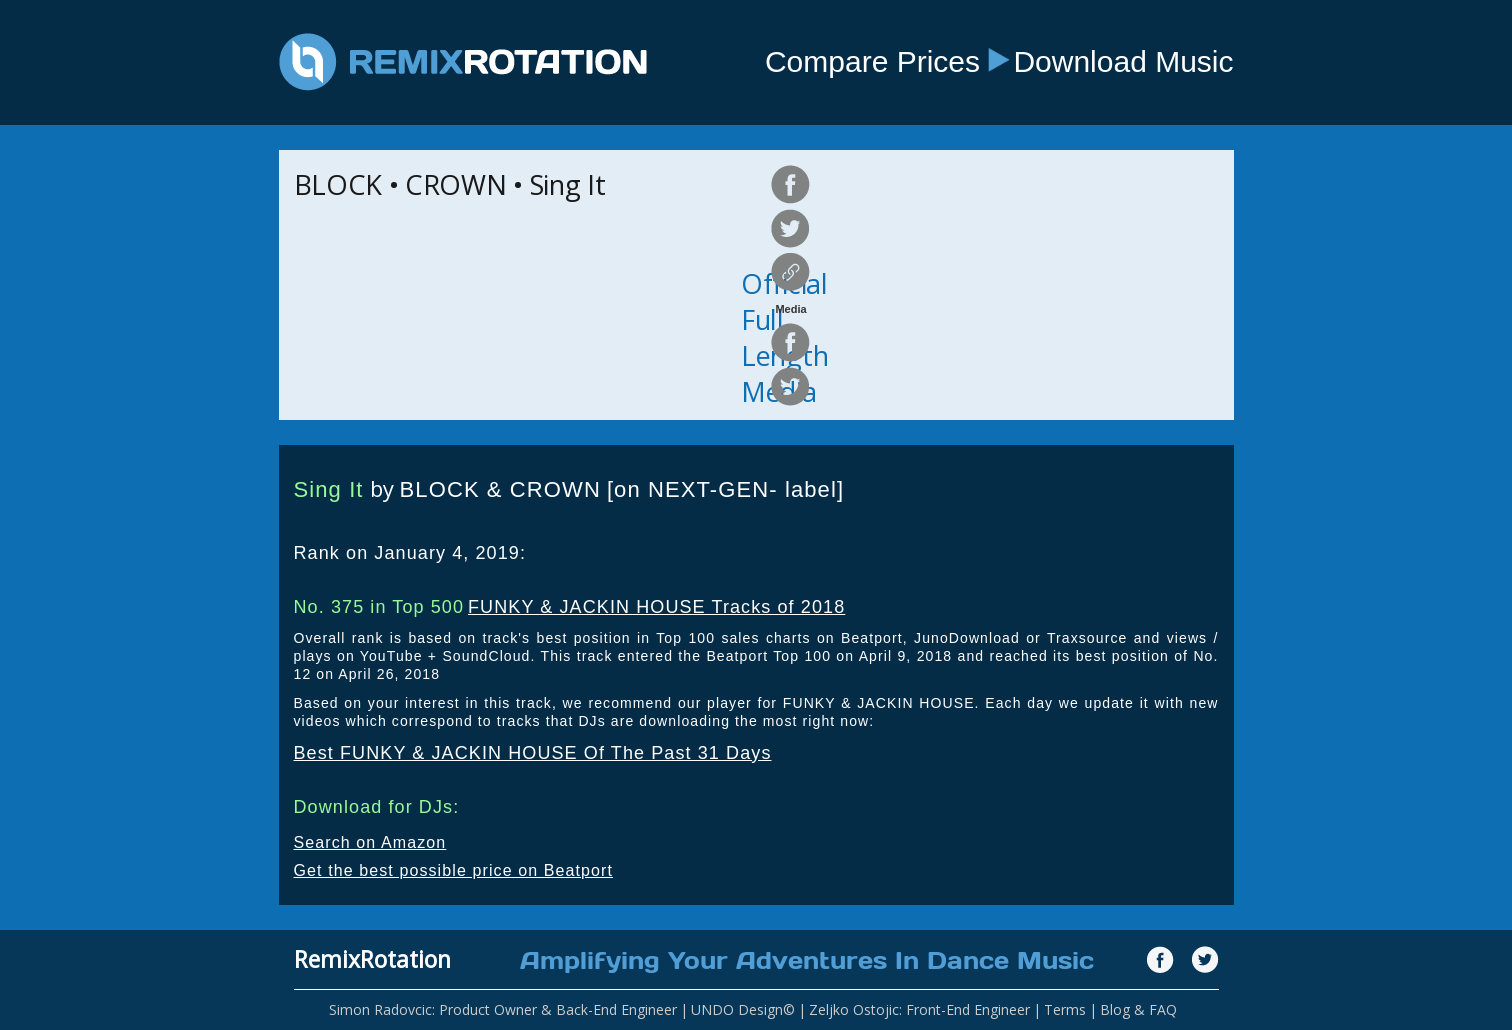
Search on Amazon (370, 842)
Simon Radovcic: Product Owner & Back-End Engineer (503, 1009)
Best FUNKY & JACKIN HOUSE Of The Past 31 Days (533, 753)
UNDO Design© (743, 1009)
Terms (1065, 1009)
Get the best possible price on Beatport (454, 870)
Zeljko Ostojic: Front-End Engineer (919, 1009)
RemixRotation (372, 959)
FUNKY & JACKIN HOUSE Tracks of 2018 (656, 607)
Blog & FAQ (1138, 1009)
